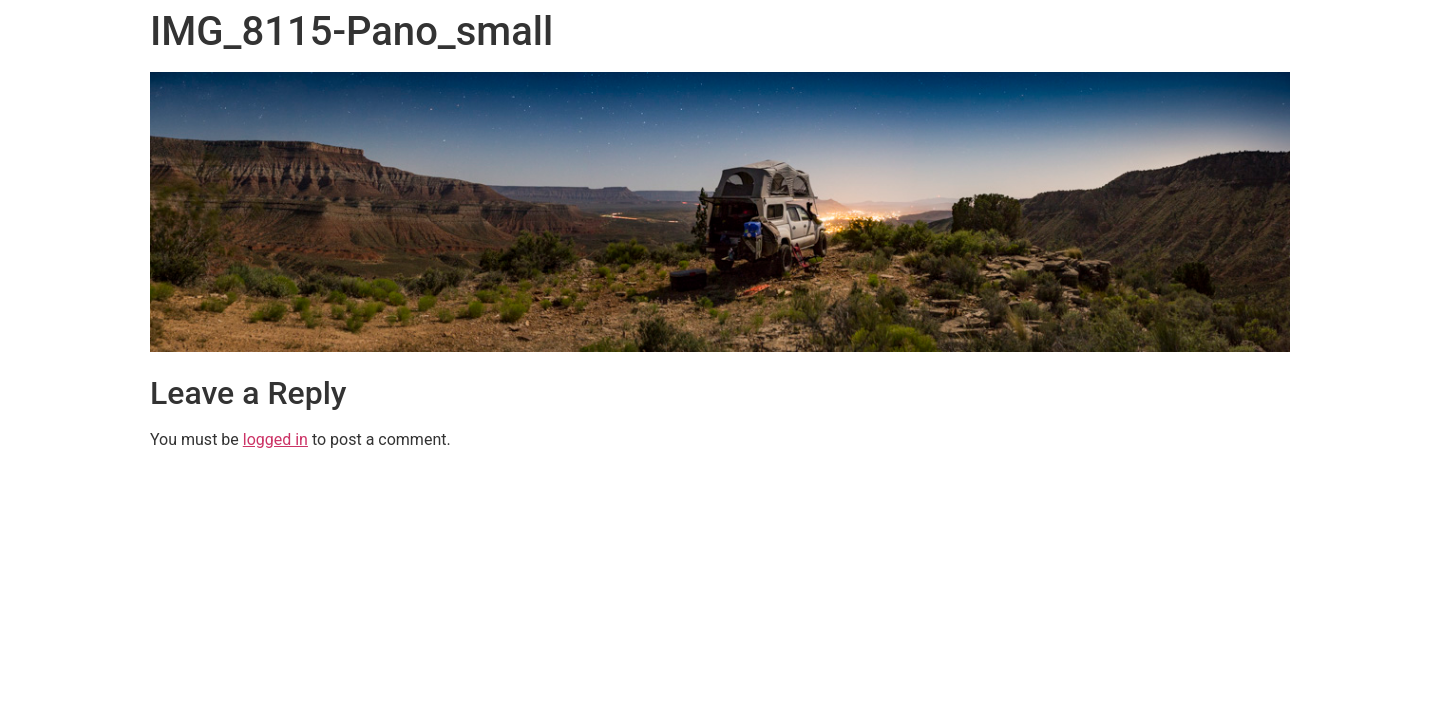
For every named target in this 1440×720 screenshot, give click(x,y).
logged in (275, 439)
